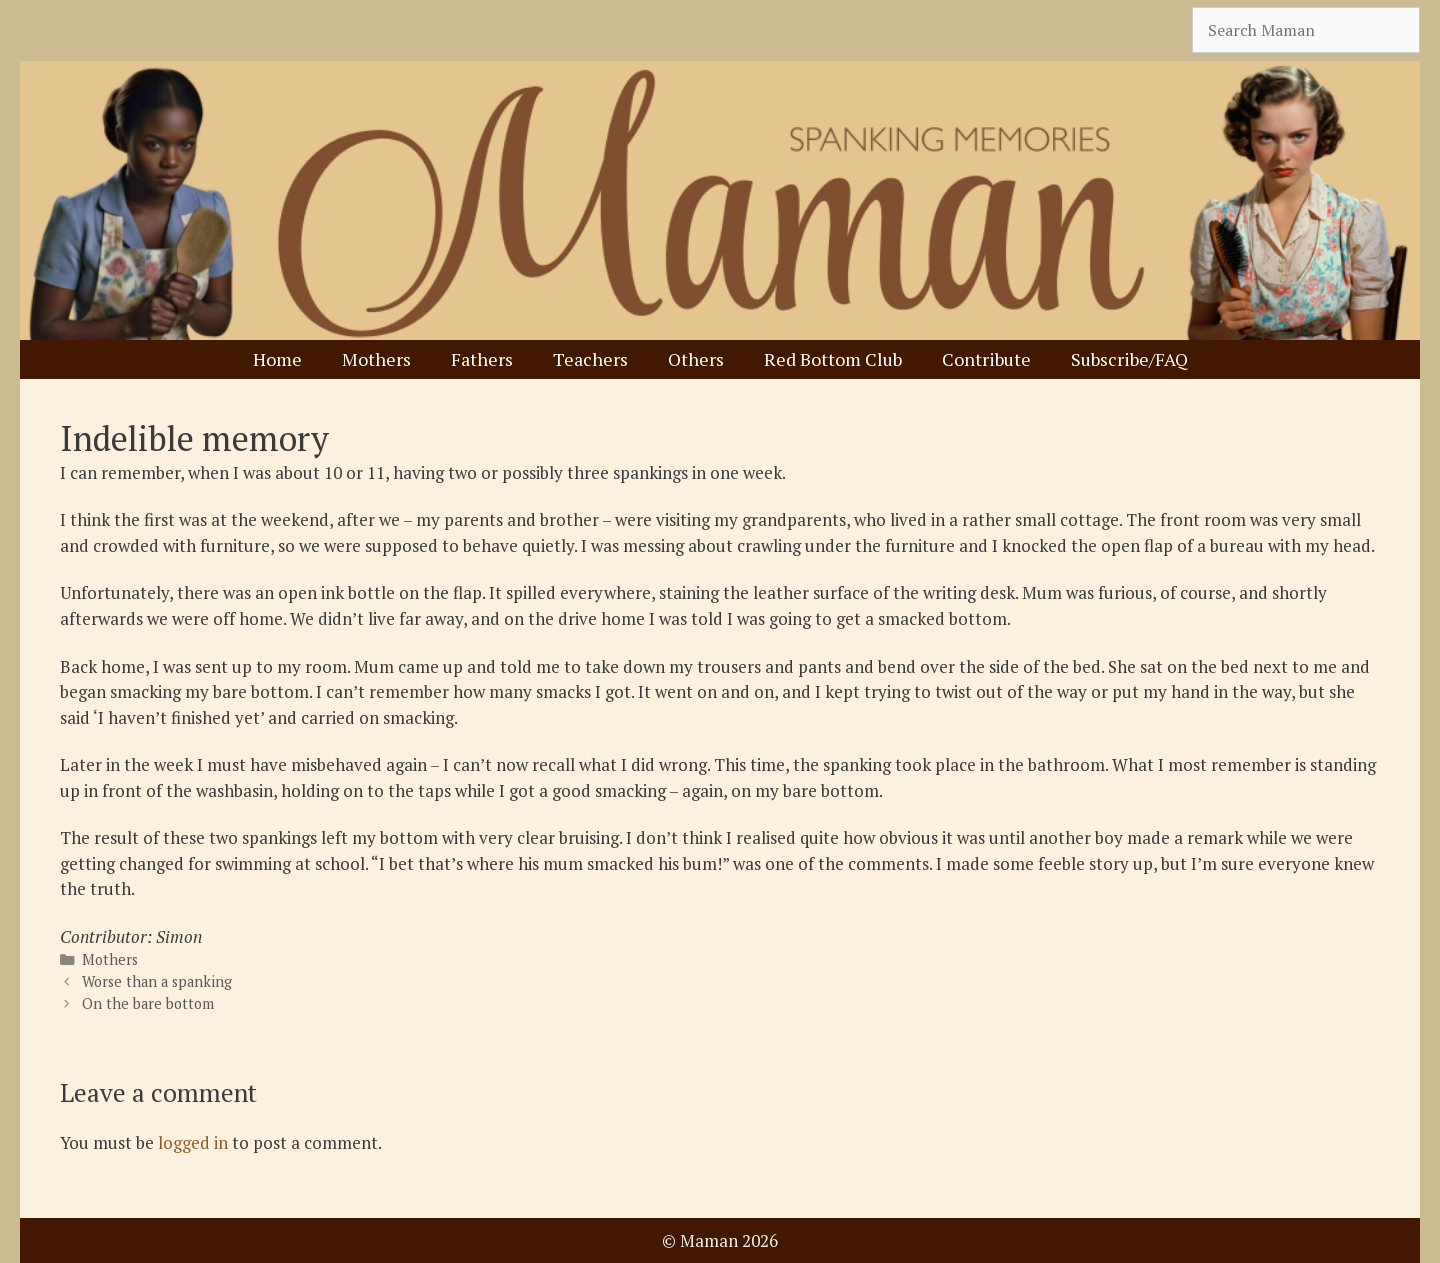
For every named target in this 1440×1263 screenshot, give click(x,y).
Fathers (482, 359)
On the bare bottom (148, 1003)
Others (696, 359)
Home (277, 359)
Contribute (986, 359)
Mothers (376, 359)
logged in (193, 1142)
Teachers (590, 359)
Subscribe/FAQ (1129, 359)
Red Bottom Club (833, 359)
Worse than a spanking (157, 981)
